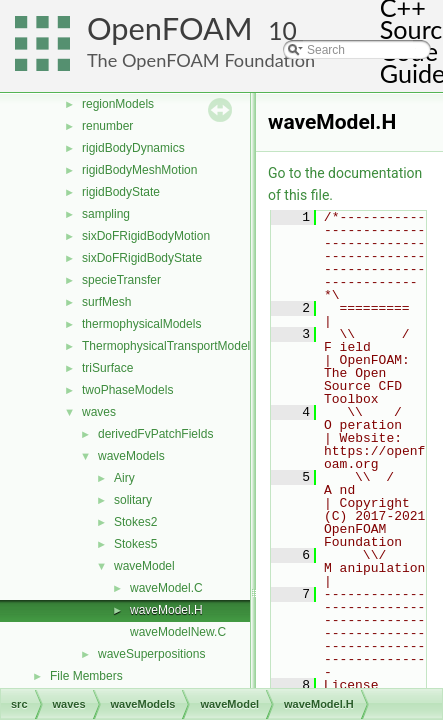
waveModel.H (166, 610)
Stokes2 (135, 522)
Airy (124, 478)
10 (282, 30)
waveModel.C (166, 588)
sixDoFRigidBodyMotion (146, 236)
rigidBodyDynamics (133, 148)
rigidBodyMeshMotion (139, 170)
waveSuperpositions (151, 654)
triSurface (107, 368)
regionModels (118, 104)
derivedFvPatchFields (155, 434)
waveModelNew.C (178, 632)
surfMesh (106, 302)
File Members (86, 676)
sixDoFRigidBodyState (142, 258)
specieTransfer (121, 280)
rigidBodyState (121, 192)
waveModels (131, 456)
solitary (133, 500)
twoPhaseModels (127, 390)
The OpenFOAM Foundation (201, 60)
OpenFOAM (170, 28)
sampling (106, 214)
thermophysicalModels (141, 324)
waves (99, 412)
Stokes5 (135, 544)
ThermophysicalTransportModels (169, 346)
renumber (107, 126)
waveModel (144, 566)
